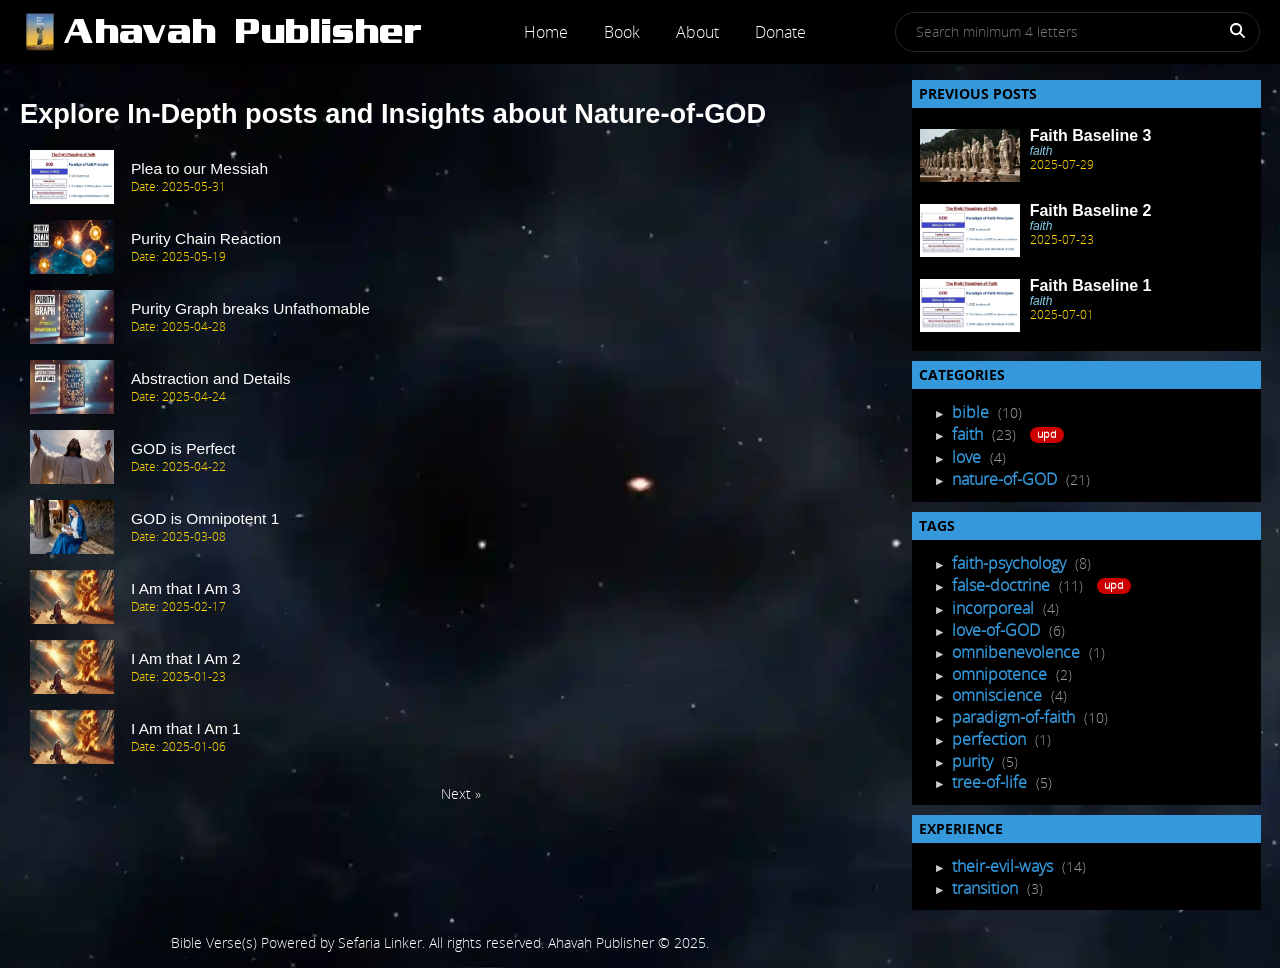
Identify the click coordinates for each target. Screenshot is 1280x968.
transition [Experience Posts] (987, 888)
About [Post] (697, 32)
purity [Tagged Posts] (974, 761)
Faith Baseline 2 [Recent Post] (1091, 210)
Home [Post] (546, 32)
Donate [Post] (780, 32)
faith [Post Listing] (969, 434)
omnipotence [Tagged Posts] (1001, 674)
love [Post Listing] (968, 457)
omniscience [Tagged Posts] (999, 695)
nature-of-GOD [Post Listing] (1006, 479)
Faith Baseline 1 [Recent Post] (1091, 285)
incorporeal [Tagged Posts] (995, 608)
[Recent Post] (970, 155)
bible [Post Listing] (972, 412)
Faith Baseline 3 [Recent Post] (1091, 135)
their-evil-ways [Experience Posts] (1004, 866)
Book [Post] (622, 32)
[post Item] (461, 178)
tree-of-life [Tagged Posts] (991, 782)
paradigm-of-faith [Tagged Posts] (1015, 717)
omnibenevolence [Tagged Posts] (1018, 652)
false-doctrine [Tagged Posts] (1003, 585)
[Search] (1225, 34)
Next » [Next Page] (461, 793)
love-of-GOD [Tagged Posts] (998, 630)
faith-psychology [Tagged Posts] (1011, 563)
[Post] (262, 32)
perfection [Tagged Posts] (991, 739)
